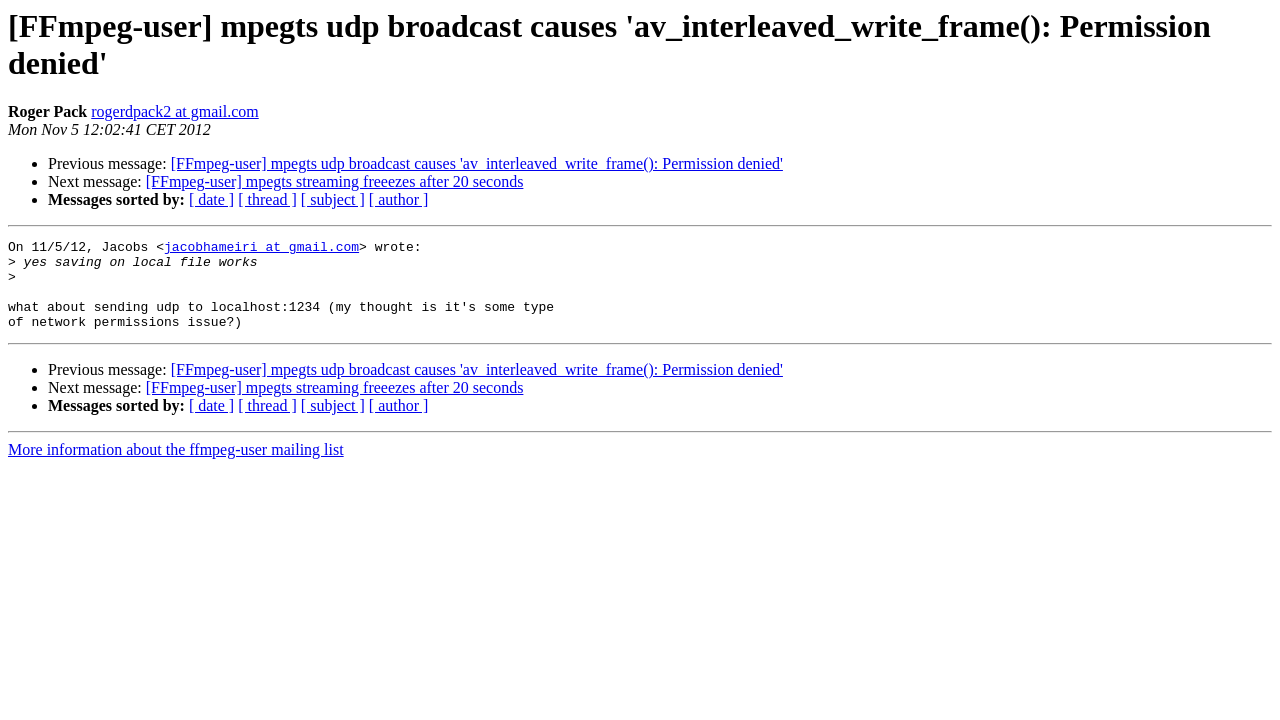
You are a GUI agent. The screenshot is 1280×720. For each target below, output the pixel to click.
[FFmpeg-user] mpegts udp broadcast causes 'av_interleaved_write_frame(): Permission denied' (477, 163)
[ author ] (399, 199)
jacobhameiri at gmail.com (261, 249)
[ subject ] (333, 199)
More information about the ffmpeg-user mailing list (176, 467)
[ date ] (211, 199)
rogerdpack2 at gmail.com (175, 111)
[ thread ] (267, 199)
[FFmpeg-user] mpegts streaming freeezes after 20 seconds (335, 181)
